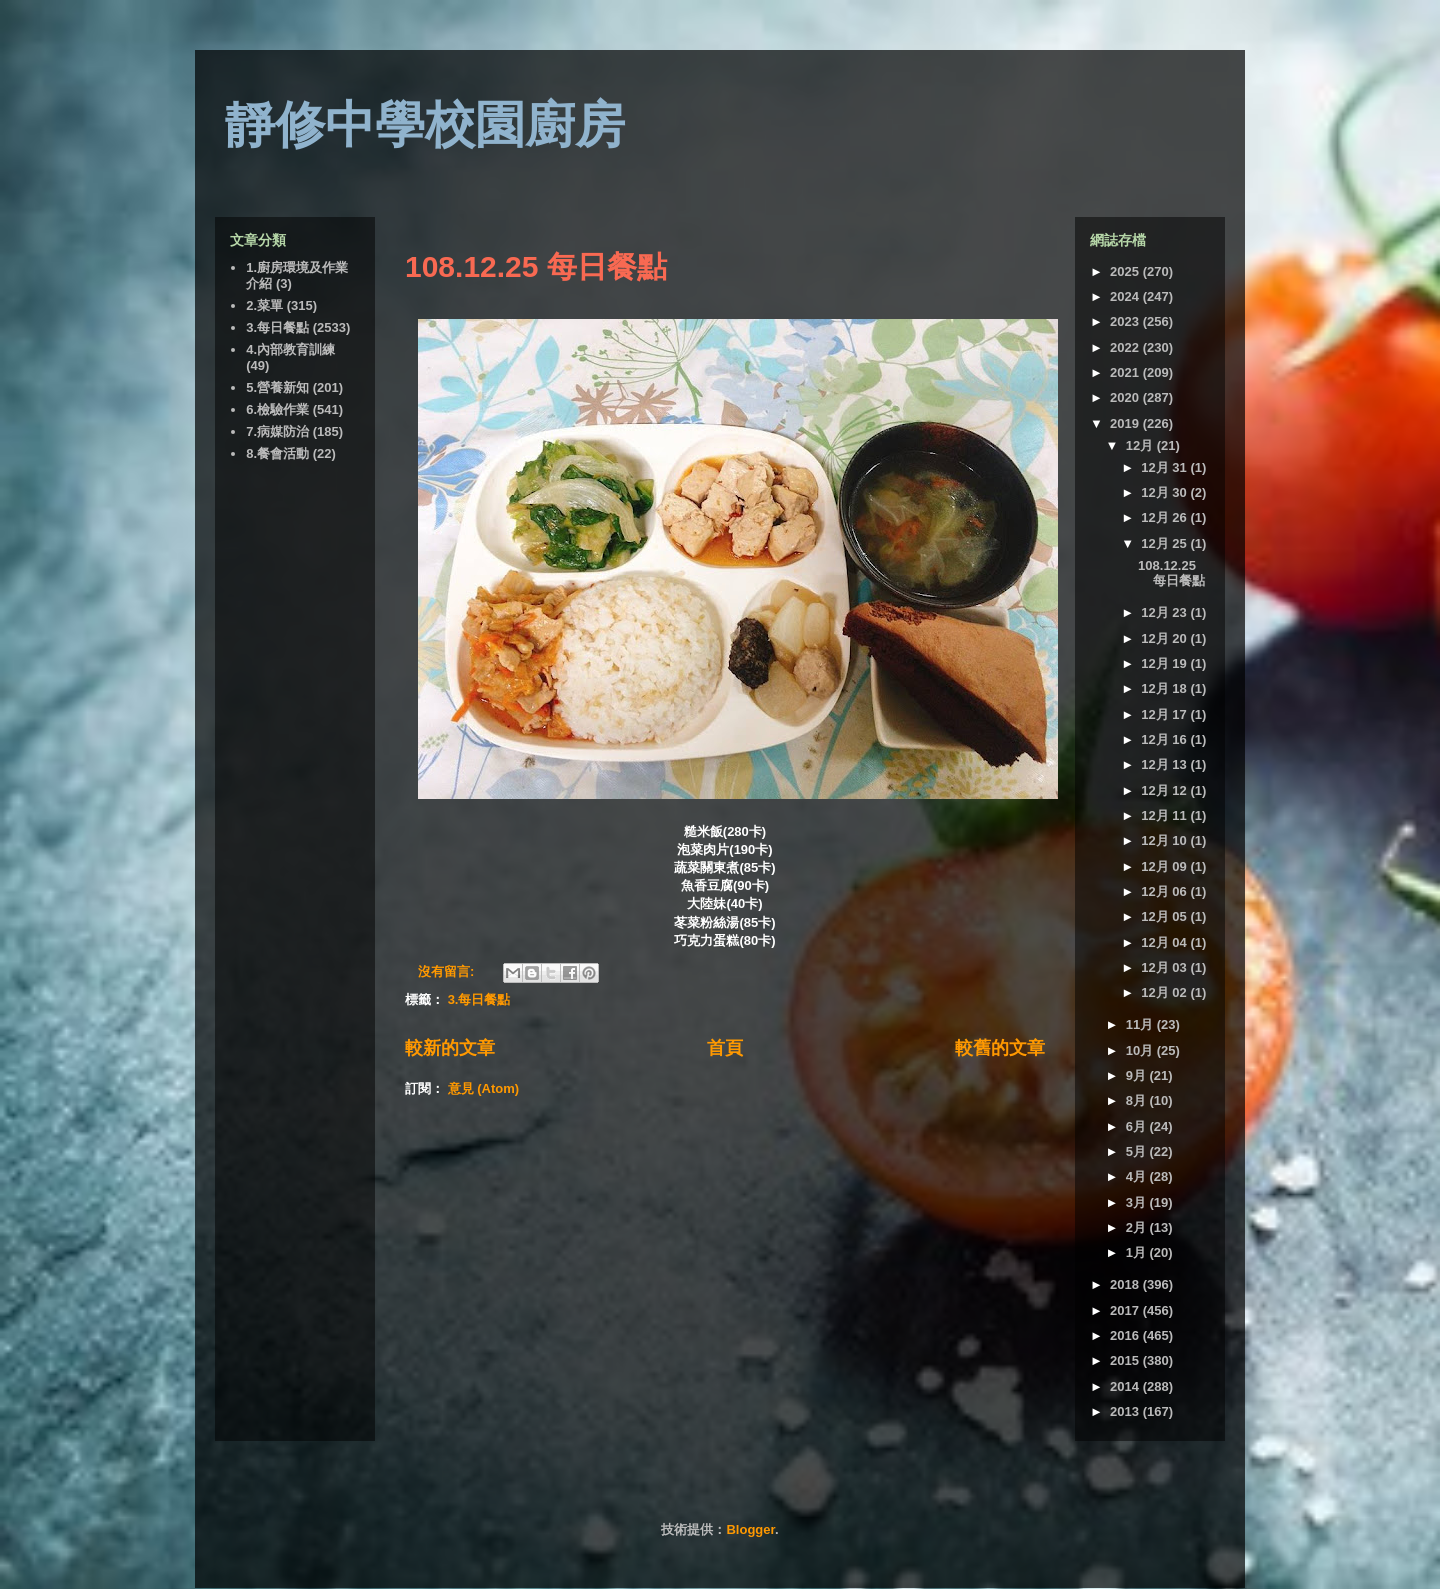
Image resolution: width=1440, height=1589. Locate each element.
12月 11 (1165, 815)
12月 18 (1165, 688)
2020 (1126, 397)
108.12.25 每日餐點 (536, 266)
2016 (1126, 1335)
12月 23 (1165, 612)
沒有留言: (448, 971)
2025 (1126, 271)
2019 (1126, 423)
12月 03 (1165, 967)
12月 (1141, 445)
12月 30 (1165, 492)
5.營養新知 (277, 387)
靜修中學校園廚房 (425, 125)
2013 (1126, 1411)
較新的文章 (450, 1048)
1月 (1138, 1252)
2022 (1126, 347)
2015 (1126, 1360)
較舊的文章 (1000, 1048)
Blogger (750, 1529)
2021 (1126, 372)
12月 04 (1165, 942)
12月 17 (1165, 714)
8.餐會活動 (277, 453)
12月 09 (1165, 866)
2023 (1126, 321)
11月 (1141, 1024)
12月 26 (1165, 517)
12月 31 (1165, 467)
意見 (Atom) (484, 1088)
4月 (1138, 1176)
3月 (1138, 1202)
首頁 (725, 1048)
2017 (1126, 1310)
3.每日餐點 (479, 999)
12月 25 (1165, 543)
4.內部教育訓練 (290, 349)
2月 (1138, 1227)
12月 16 (1165, 739)
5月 (1138, 1151)
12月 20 (1165, 638)
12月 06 (1165, 891)
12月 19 (1165, 663)
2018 (1126, 1284)
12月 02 (1165, 992)
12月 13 (1165, 764)
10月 (1141, 1050)
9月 (1138, 1075)
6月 (1138, 1126)
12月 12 (1165, 790)
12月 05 (1165, 916)
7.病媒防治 (277, 431)
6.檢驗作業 (277, 409)
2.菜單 (264, 305)
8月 (1138, 1100)
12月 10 (1165, 840)
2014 (1126, 1386)
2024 (1126, 296)
